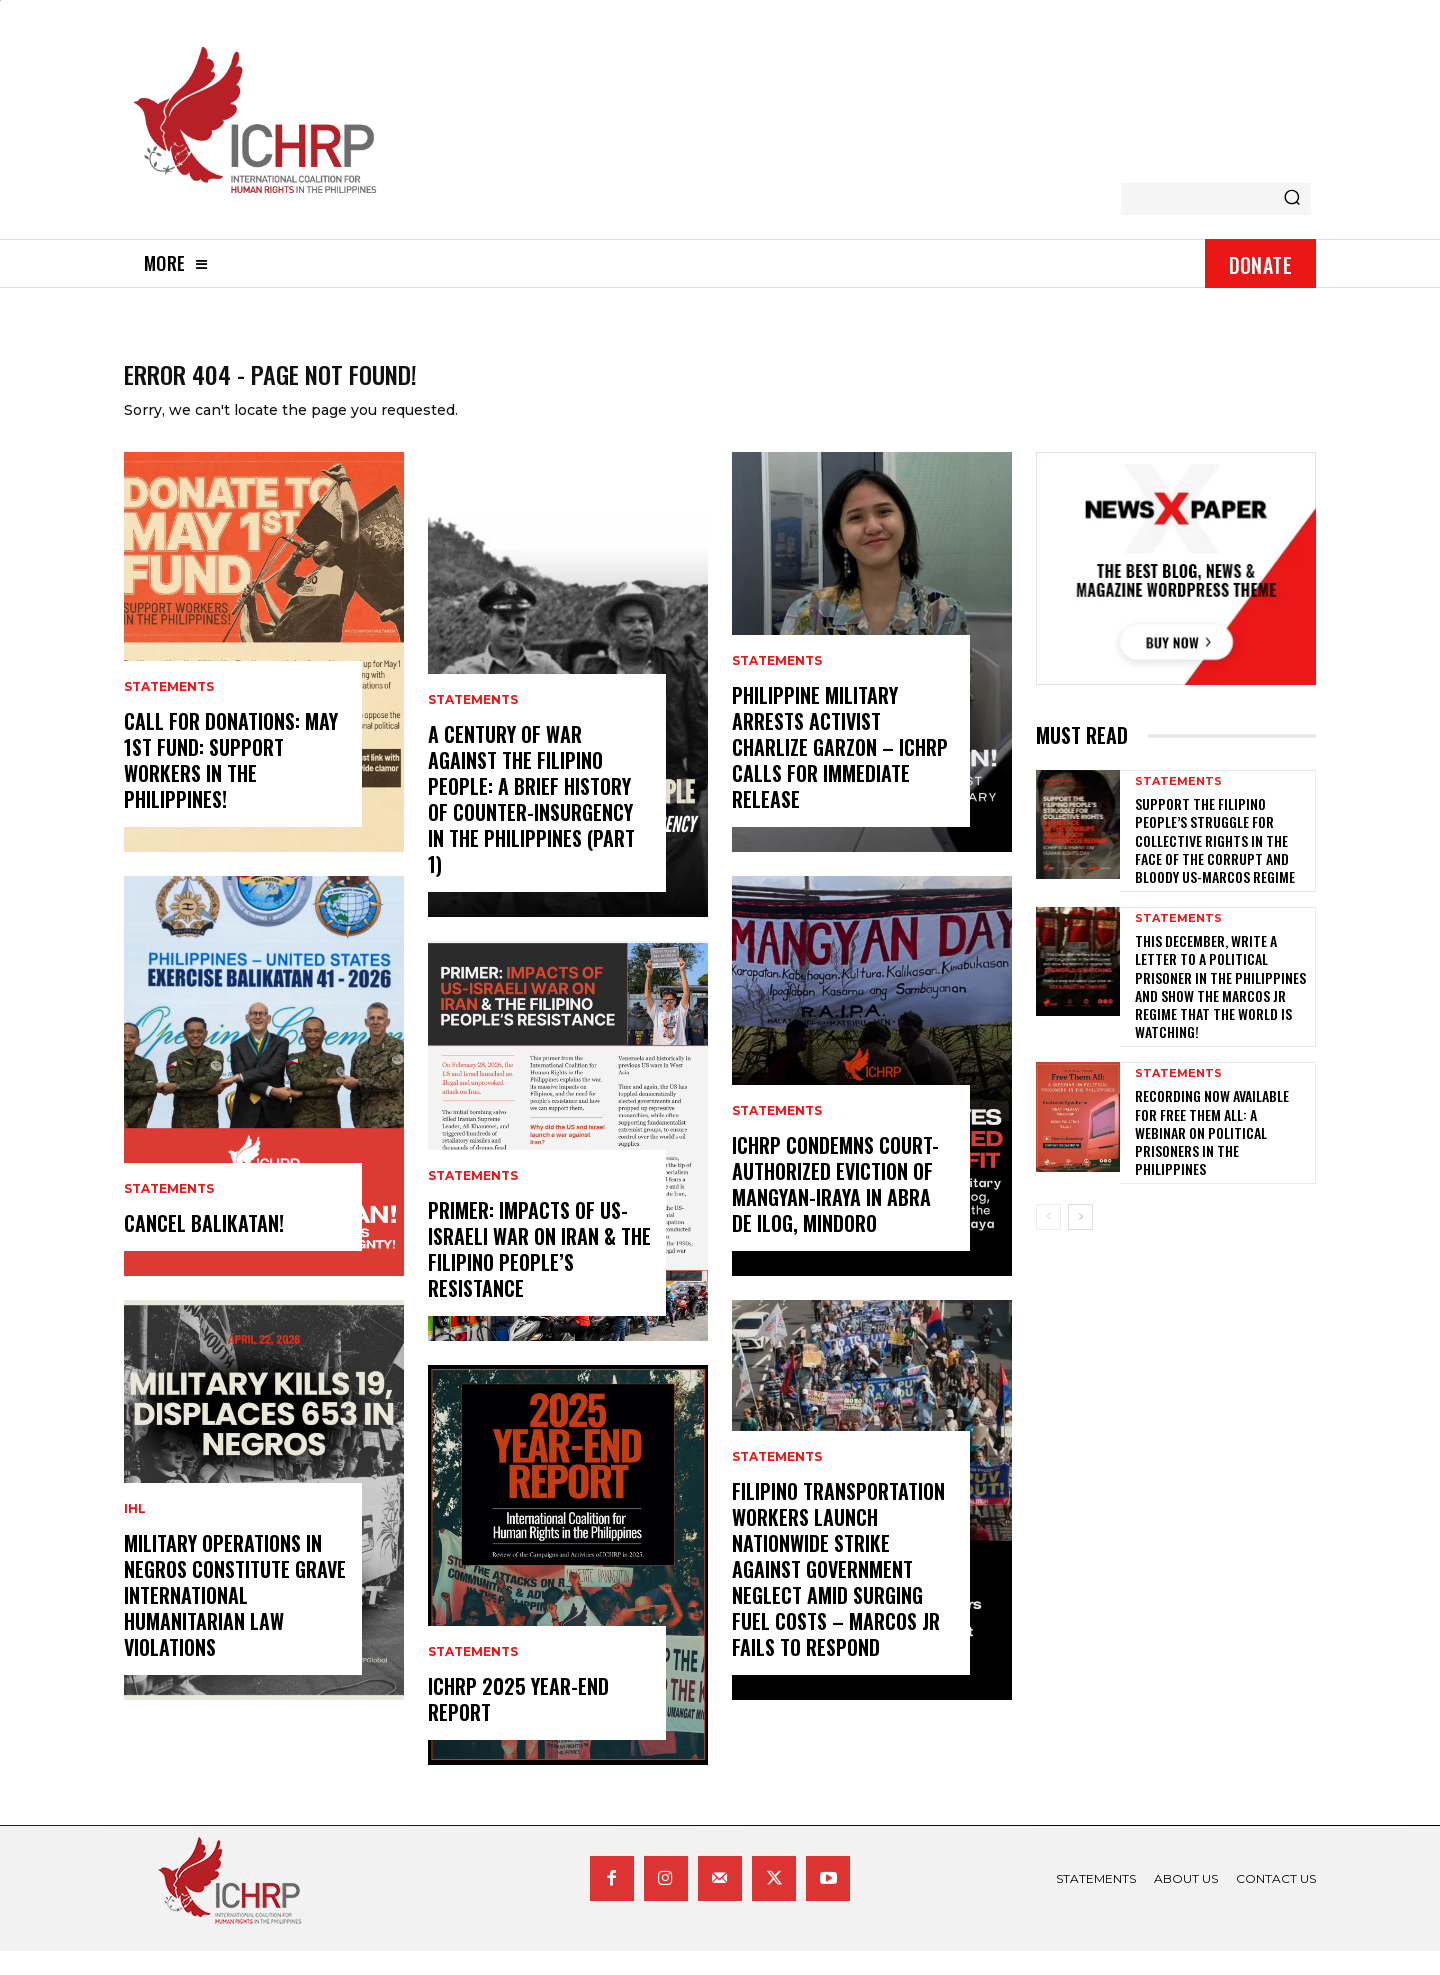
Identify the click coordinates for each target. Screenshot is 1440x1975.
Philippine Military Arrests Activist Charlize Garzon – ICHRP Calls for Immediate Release (840, 771)
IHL (135, 1533)
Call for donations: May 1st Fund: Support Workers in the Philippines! (231, 784)
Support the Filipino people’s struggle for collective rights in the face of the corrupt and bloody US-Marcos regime (1215, 864)
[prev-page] (1048, 1241)
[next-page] (1080, 1241)
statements (169, 711)
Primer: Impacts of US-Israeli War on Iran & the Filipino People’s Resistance (539, 1273)
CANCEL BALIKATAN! (204, 1247)
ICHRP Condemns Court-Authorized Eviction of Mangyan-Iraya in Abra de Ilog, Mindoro (835, 1208)
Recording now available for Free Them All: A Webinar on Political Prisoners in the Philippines (1212, 1156)
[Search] (1292, 199)
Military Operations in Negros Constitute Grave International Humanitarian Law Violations (235, 1619)
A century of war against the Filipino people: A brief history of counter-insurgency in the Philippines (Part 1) (531, 823)
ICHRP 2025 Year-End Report (518, 1723)
